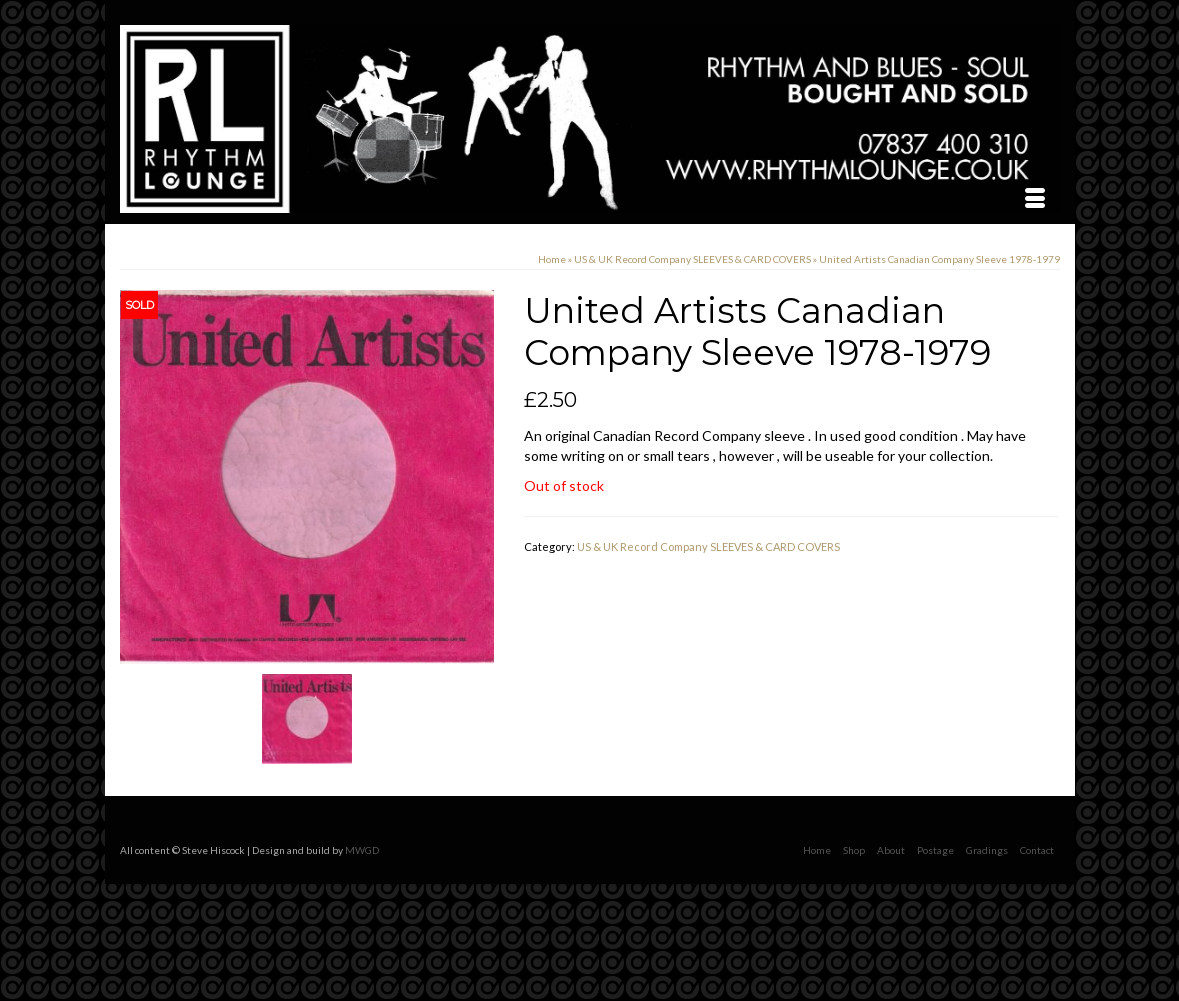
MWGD (362, 850)
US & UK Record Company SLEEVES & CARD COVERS (708, 546)
